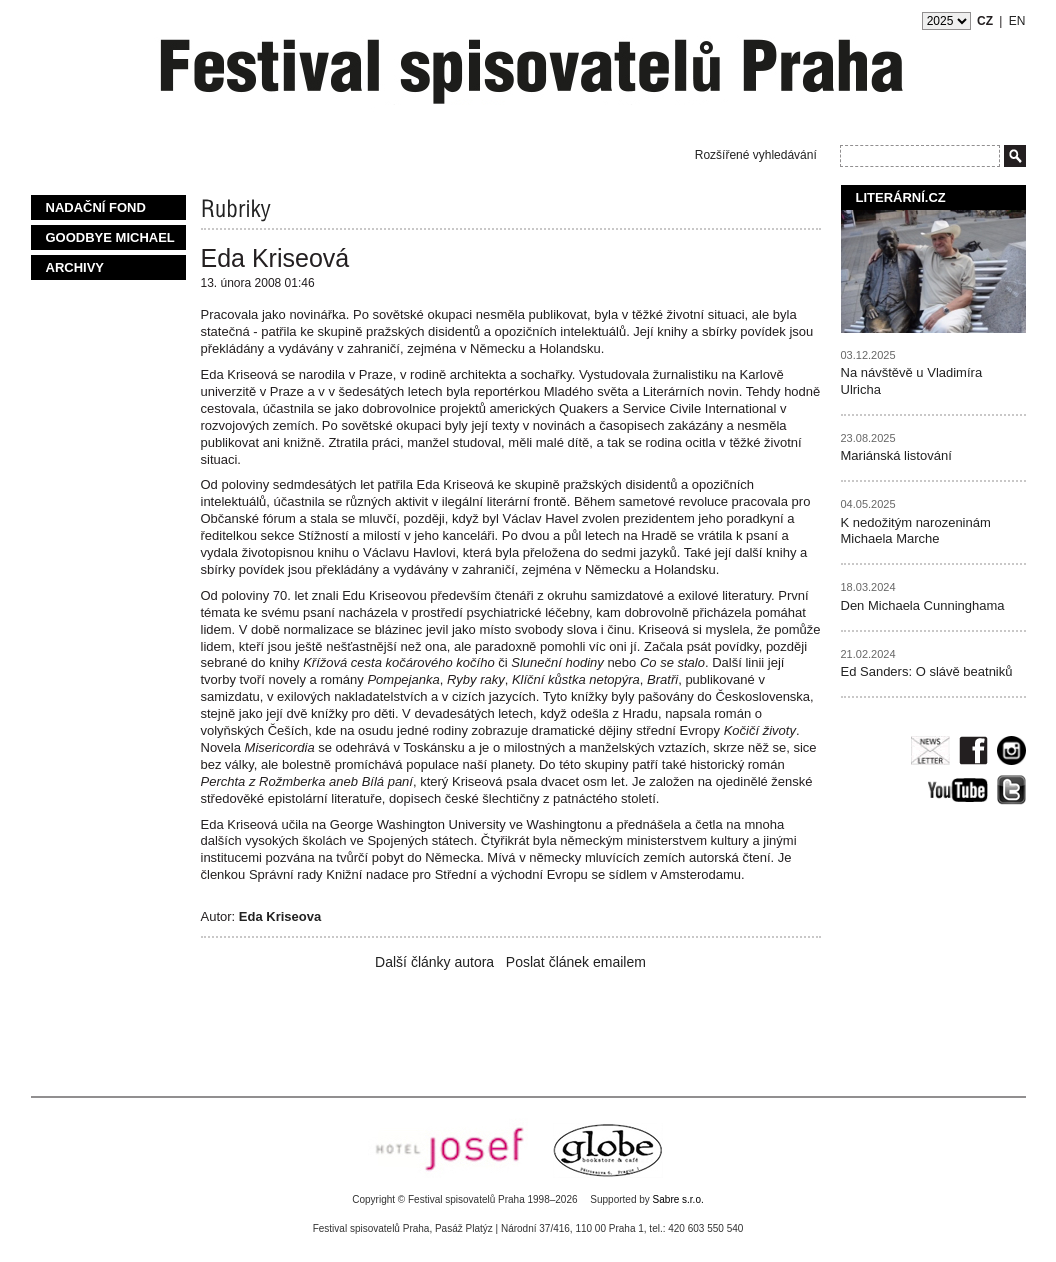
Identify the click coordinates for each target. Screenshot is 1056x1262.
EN (1017, 21)
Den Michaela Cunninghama (923, 605)
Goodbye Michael (110, 237)
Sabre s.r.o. (678, 1199)
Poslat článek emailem (576, 962)
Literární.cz (901, 197)
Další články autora (434, 962)
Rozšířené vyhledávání (756, 155)
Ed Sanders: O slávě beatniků (927, 671)
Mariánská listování (896, 455)
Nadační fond (96, 207)
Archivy (75, 267)
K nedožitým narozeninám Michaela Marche (916, 531)
